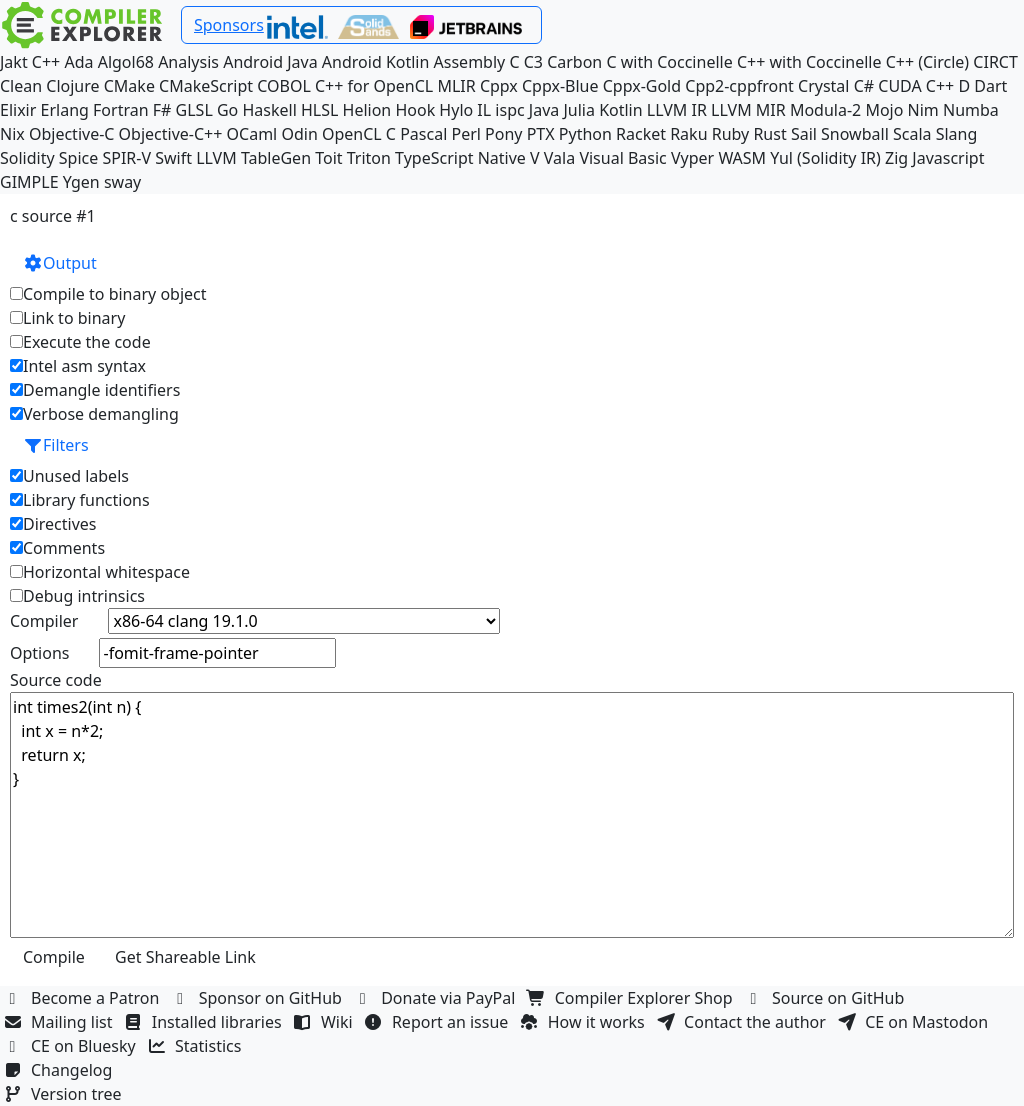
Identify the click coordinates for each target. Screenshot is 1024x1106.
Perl (465, 134)
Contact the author (743, 1022)
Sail (804, 134)
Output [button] (60, 263)
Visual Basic (622, 158)
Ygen (81, 182)
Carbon (574, 62)
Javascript (948, 158)
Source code (56, 680)
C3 (533, 62)
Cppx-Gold (642, 86)
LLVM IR (677, 110)
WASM (742, 158)
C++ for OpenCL (374, 86)
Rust (769, 134)
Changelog (60, 1070)
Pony (503, 134)
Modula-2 (825, 110)
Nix (12, 134)
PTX (541, 134)
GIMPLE (29, 182)
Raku (688, 134)
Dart (990, 86)
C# (864, 86)
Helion (367, 110)
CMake (129, 86)
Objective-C (72, 134)
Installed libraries (205, 1022)
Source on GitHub (827, 998)
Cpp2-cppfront (739, 86)
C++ (46, 62)
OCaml (252, 134)
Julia (579, 110)
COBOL (284, 86)
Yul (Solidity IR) (825, 158)
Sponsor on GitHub (259, 998)
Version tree (65, 1094)
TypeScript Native (460, 158)
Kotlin (621, 110)
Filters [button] (56, 445)
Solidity (27, 158)
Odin (299, 134)
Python (585, 134)
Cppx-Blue (560, 86)
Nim (923, 110)
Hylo (456, 110)
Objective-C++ (171, 134)
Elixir (18, 110)
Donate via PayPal (437, 998)
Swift (173, 158)
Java (544, 110)
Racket (641, 134)
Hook (415, 110)
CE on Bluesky (72, 1046)
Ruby (731, 134)
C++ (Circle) (928, 62)
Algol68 (126, 62)
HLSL (319, 110)
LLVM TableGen (253, 158)
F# (162, 110)
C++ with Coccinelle (809, 62)
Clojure (72, 86)
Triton (369, 158)
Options (39, 653)
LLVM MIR (748, 110)
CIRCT (995, 62)
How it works (585, 1022)
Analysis (188, 62)
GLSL (194, 110)
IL (484, 110)
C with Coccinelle (669, 62)
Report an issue (439, 1022)
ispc (509, 110)
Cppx (499, 86)
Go (227, 110)
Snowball (855, 134)
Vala (559, 158)
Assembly (470, 62)
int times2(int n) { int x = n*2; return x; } (512, 815)
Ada (78, 62)
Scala (912, 134)
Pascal (423, 134)
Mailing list (60, 1022)
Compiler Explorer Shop (632, 998)
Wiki (325, 1022)
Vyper (692, 158)
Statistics (197, 1046)
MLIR (456, 86)
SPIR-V (126, 158)
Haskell (269, 110)
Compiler (44, 621)
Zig (896, 158)
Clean (21, 86)
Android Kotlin (376, 62)
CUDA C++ (916, 86)
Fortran (121, 110)
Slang (957, 134)
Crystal (823, 86)
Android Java (270, 62)
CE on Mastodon (915, 1022)
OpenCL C (359, 134)
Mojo (884, 110)
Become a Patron (84, 998)
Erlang (65, 110)
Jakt (14, 62)
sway (122, 182)
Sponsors (229, 25)
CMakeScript (206, 86)
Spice (78, 158)
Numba (971, 110)
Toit (328, 158)
